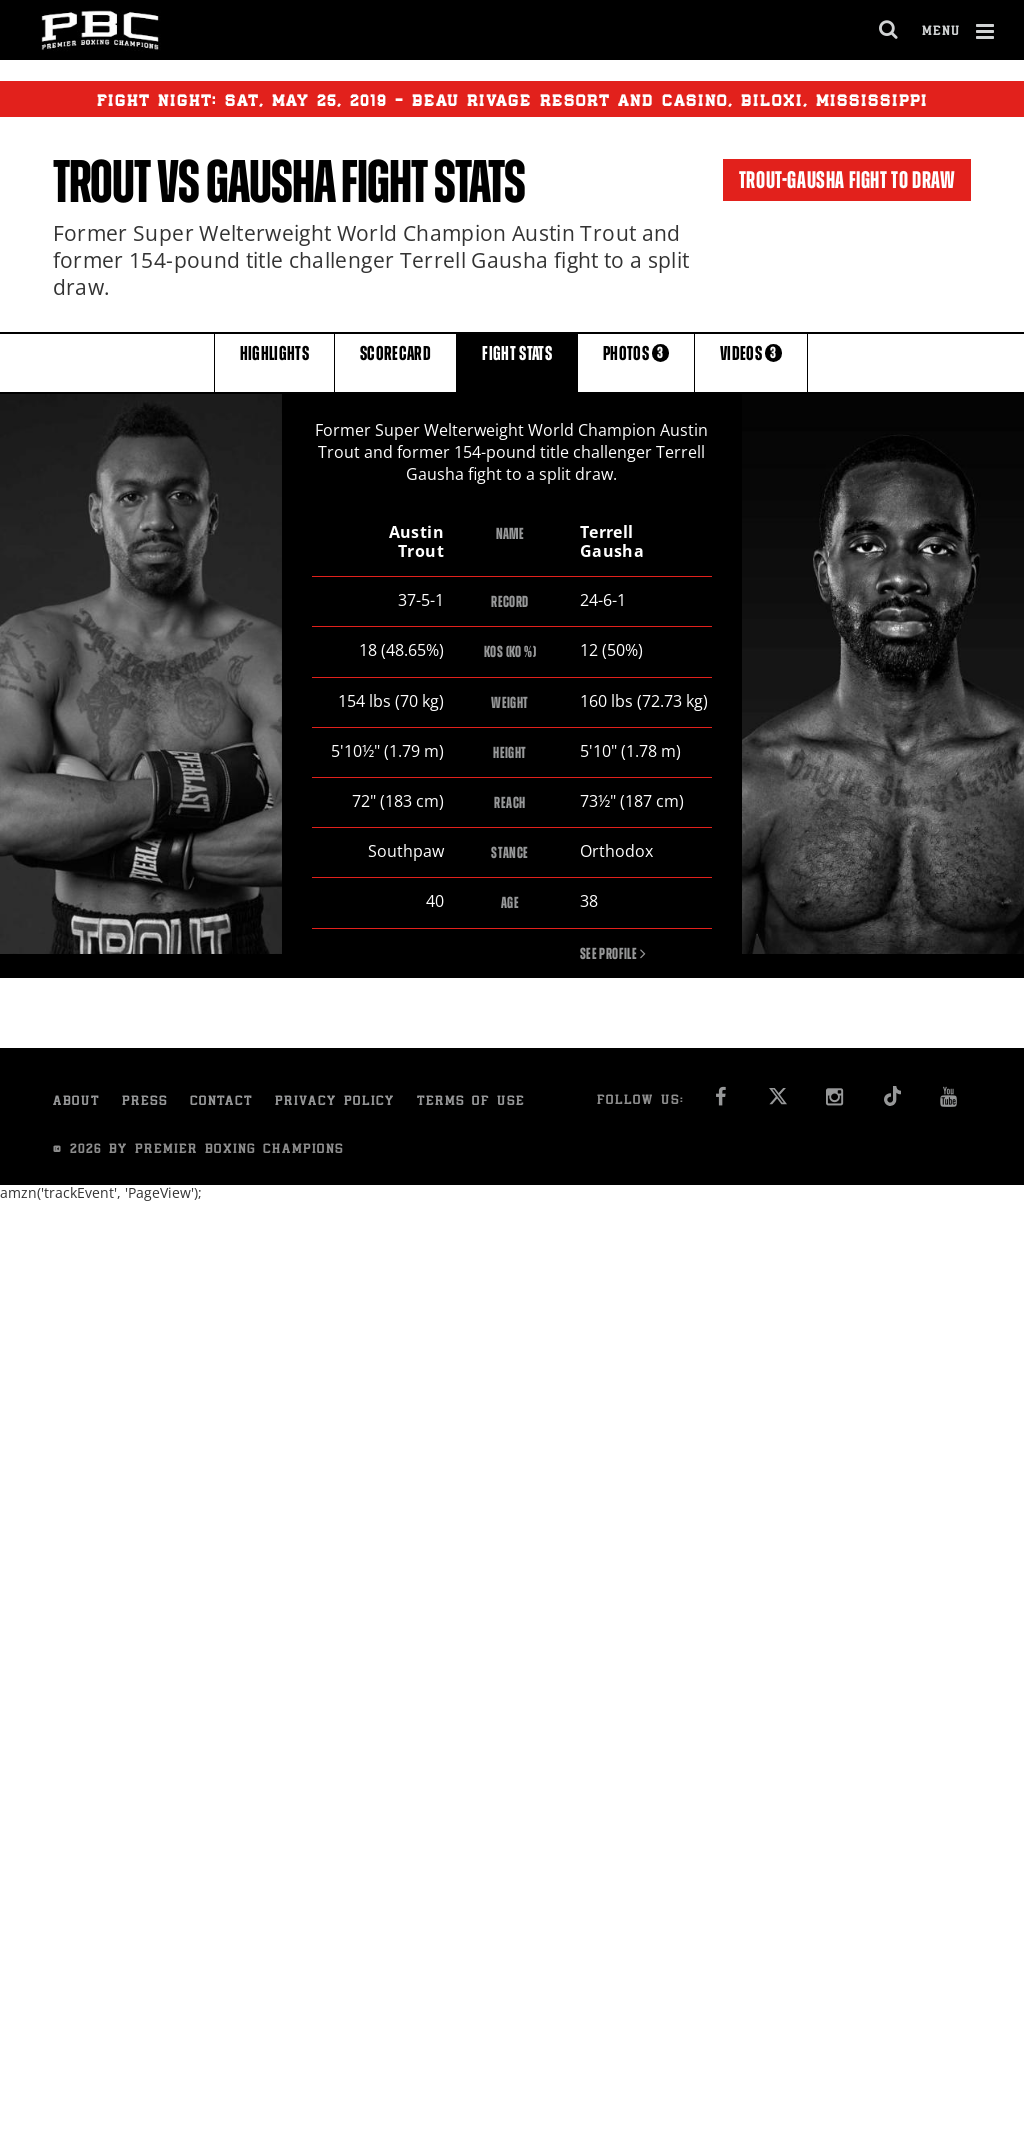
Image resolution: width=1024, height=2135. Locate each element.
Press (145, 1102)
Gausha (270, 182)
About (76, 1102)
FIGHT (517, 361)
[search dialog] (889, 30)
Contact (221, 1102)
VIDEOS (751, 361)
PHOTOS (636, 361)
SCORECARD (395, 361)
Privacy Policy (335, 1102)
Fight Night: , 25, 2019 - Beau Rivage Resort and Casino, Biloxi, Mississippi (512, 99)
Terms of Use (471, 1102)
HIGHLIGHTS (275, 361)
